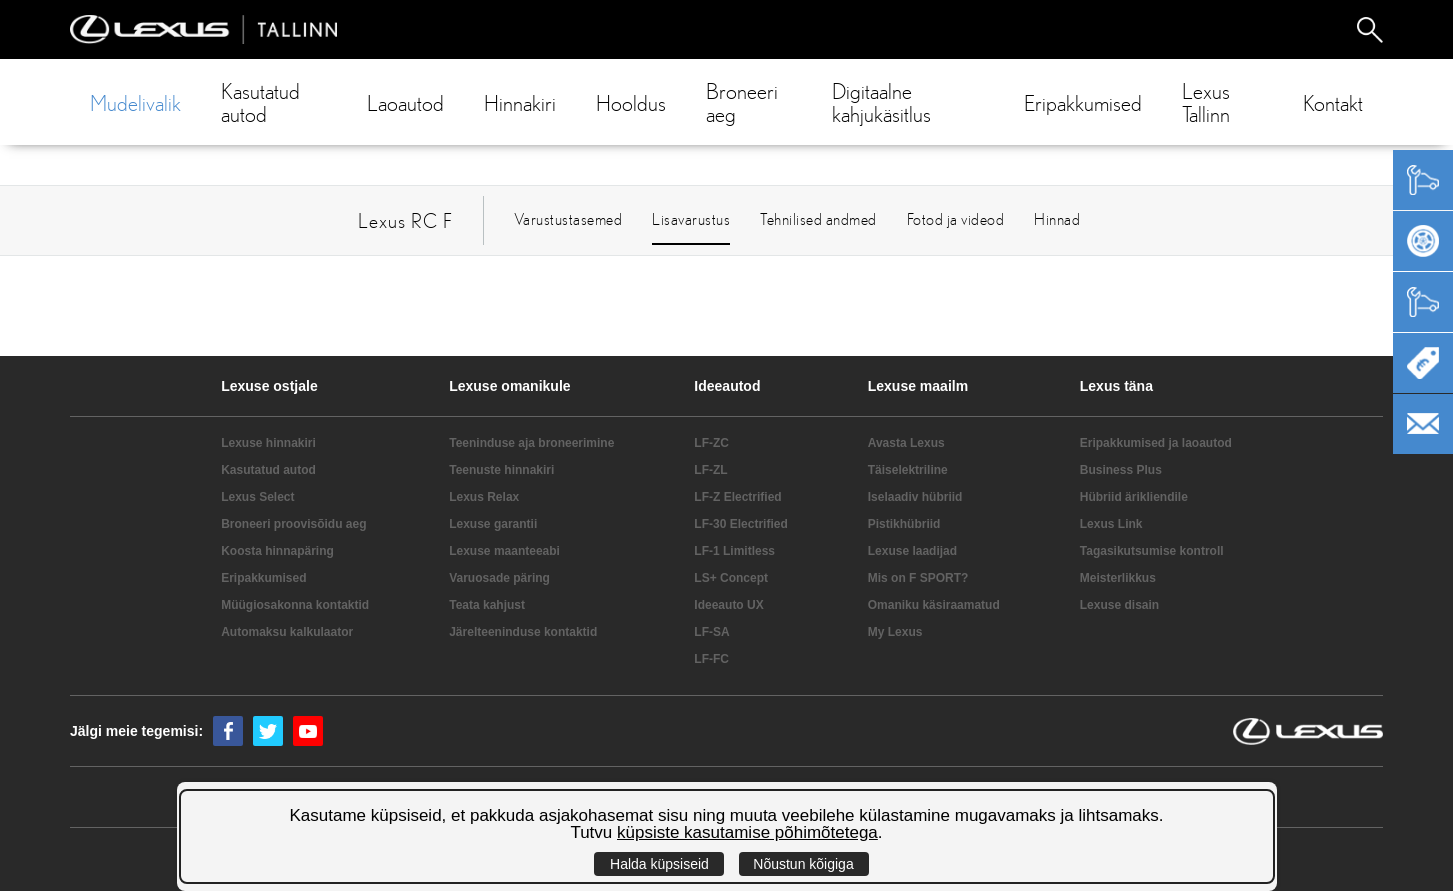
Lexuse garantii (493, 524)
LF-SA (711, 632)
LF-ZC (711, 443)
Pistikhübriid (904, 524)
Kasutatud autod (260, 102)
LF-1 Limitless (734, 551)
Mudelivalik (135, 102)
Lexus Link (1111, 524)
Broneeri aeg (742, 102)
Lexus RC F (405, 220)
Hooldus (631, 102)
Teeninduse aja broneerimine (531, 443)
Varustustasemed (568, 219)
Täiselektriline (908, 470)
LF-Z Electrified (737, 497)
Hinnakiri (520, 102)
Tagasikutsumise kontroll (1152, 551)
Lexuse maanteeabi (504, 551)
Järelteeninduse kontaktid (523, 632)
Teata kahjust (487, 605)
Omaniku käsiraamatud (934, 605)
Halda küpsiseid (659, 864)
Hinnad (1057, 219)
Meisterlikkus (1118, 578)
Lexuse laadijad (912, 551)
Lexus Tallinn (1206, 102)
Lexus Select (257, 497)
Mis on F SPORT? (918, 578)
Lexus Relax (484, 497)
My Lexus (895, 632)
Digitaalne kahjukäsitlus (881, 102)
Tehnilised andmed (818, 219)
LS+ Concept (731, 578)
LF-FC (711, 659)
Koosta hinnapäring (277, 551)
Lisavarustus (691, 219)
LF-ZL (710, 470)
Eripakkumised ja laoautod (1156, 443)
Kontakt (1333, 102)
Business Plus (1121, 470)
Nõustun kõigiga (803, 864)
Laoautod (405, 102)
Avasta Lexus (906, 443)
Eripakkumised (1083, 102)
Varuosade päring (499, 578)
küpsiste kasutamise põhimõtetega (747, 832)
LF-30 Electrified (740, 524)
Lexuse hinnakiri (268, 443)
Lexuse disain (1119, 605)
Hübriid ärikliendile (1134, 497)
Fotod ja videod (956, 219)
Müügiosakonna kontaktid (295, 605)
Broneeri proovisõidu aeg (293, 524)
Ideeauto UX (728, 605)
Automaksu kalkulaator (287, 632)
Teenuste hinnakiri (501, 470)
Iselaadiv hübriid (915, 497)
